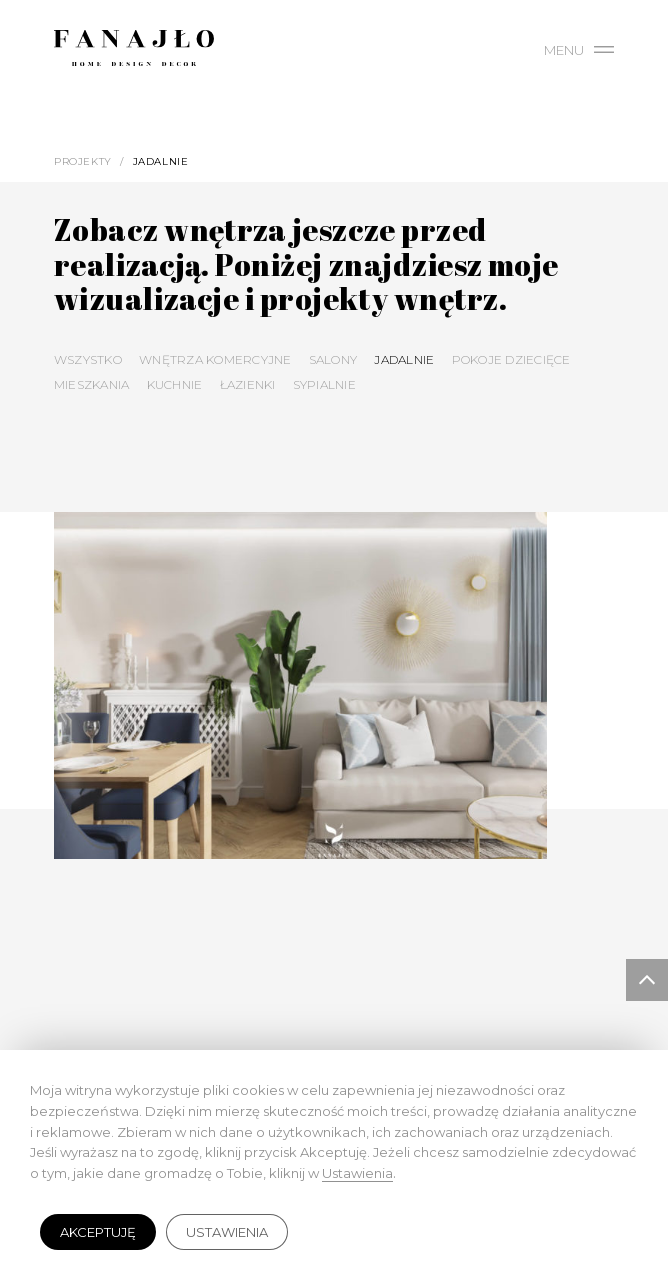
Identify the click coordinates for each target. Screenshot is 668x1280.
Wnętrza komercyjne (215, 359)
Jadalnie (404, 359)
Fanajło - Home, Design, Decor (134, 52)
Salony (333, 359)
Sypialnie (324, 384)
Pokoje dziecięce (511, 359)
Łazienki (248, 384)
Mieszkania (91, 384)
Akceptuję (98, 1232)
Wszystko (88, 359)
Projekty (83, 161)
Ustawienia (227, 1232)
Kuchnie (175, 384)
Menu (579, 50)
